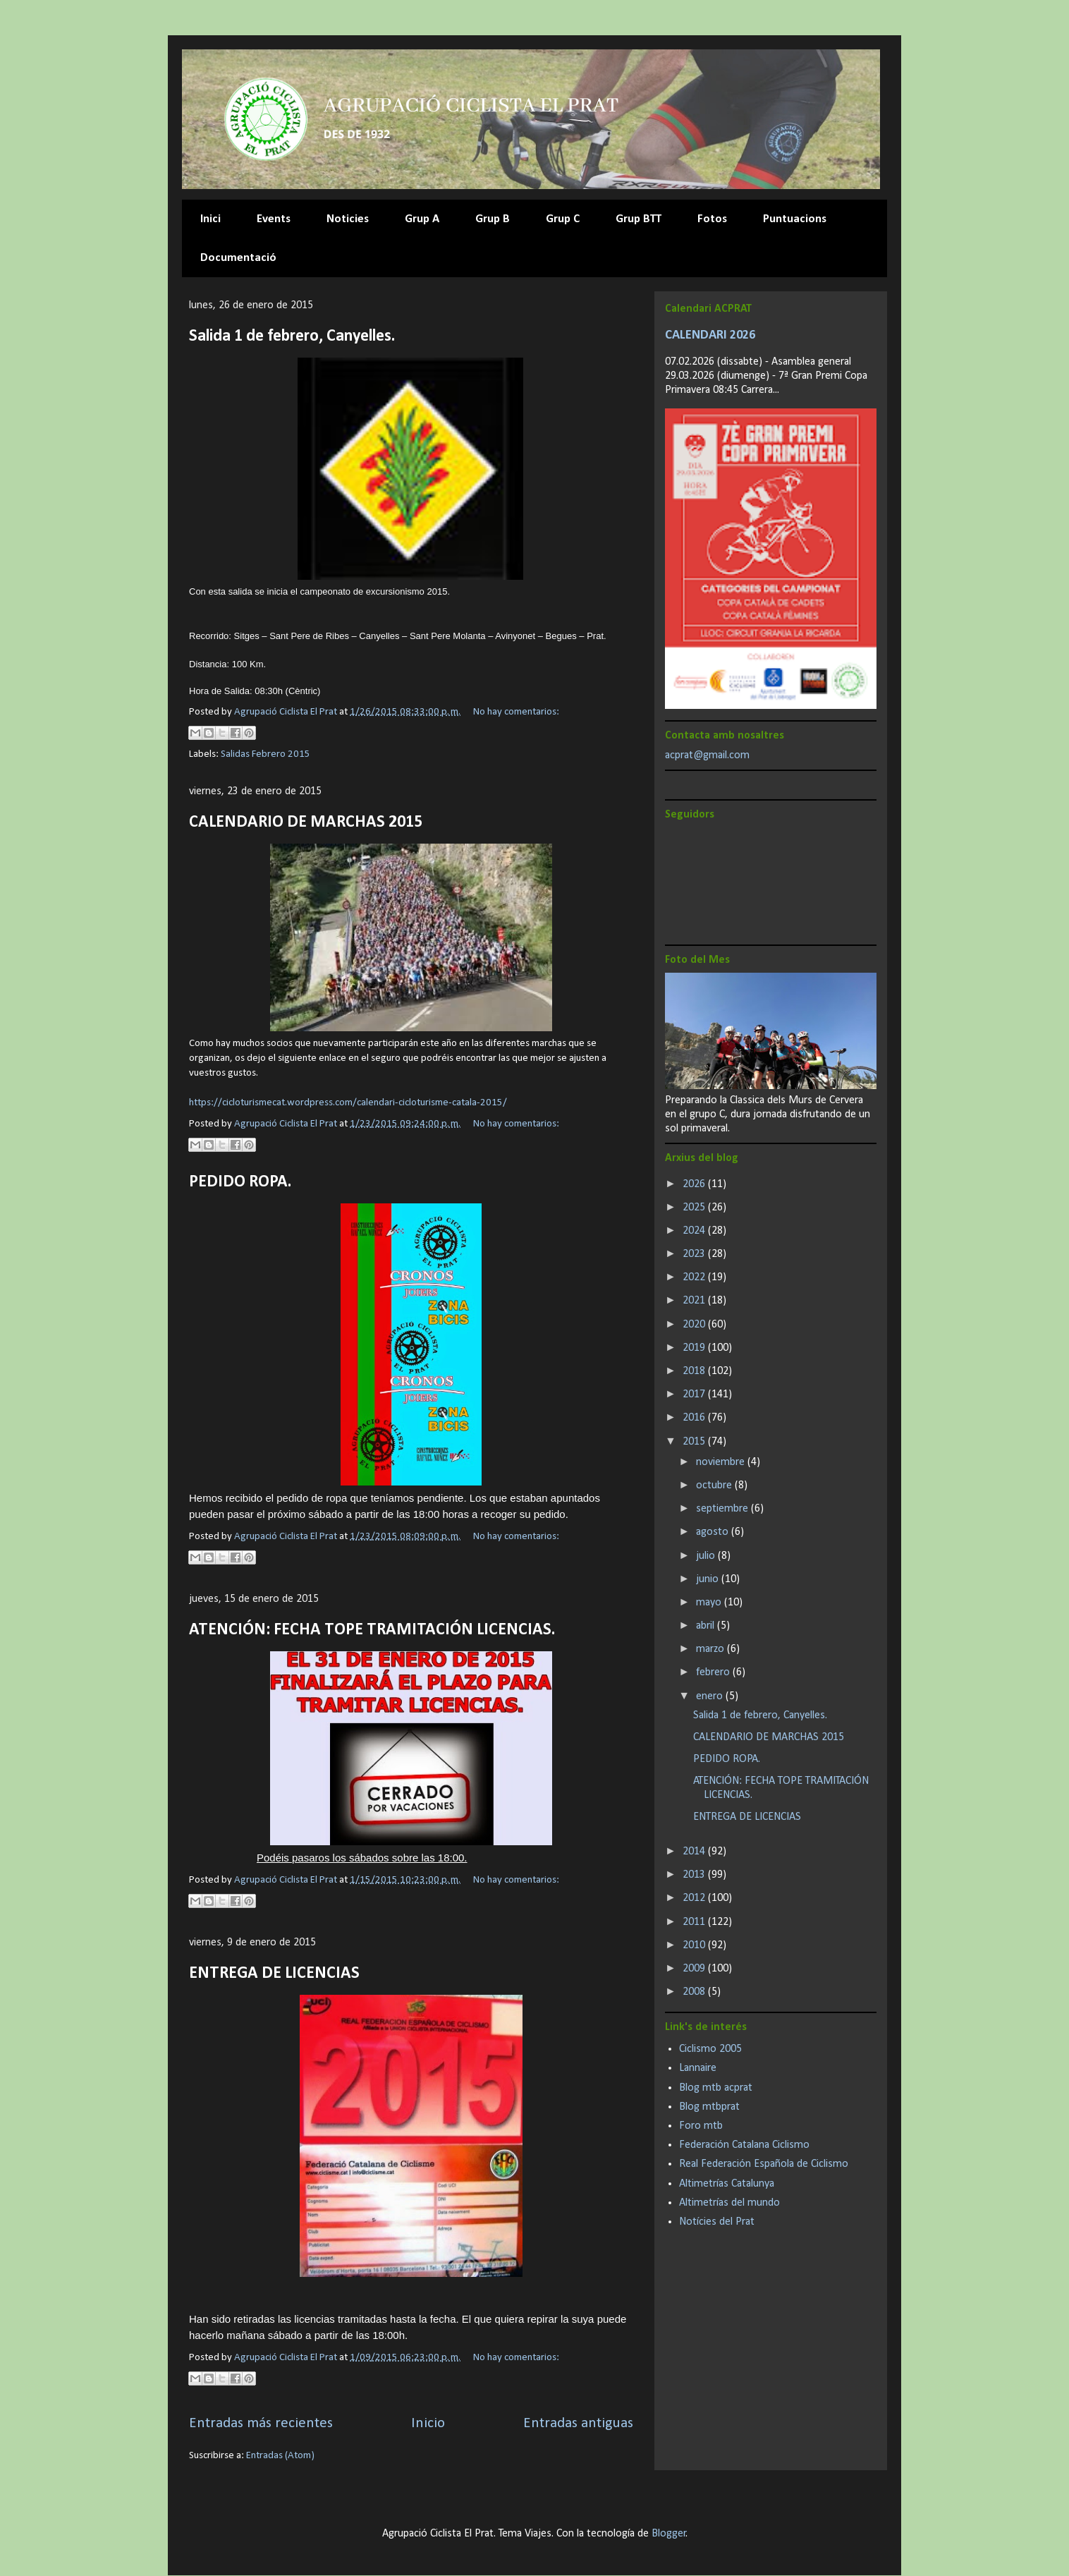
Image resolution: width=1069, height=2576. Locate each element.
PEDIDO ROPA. (240, 1182)
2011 (695, 1922)
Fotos (712, 219)
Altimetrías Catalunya (726, 2183)
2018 (695, 1371)
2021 (695, 1300)
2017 (695, 1394)
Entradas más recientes (261, 2423)
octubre (715, 1485)
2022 (695, 1277)
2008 (695, 1992)
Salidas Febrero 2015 (265, 754)
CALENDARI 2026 (710, 335)
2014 (695, 1851)
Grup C (563, 219)
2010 (695, 1945)
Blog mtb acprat (715, 2088)
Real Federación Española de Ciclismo (763, 2164)
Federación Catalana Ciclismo (744, 2145)
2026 (695, 1184)
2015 (695, 1441)
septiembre (723, 1508)
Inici (210, 219)
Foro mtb (701, 2126)
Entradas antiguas (578, 2423)
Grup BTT (638, 219)
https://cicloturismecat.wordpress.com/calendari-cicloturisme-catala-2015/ (348, 1103)
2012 (695, 1898)
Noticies (347, 219)
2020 (695, 1324)
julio (707, 1556)
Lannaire (697, 2068)
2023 (695, 1254)
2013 (695, 1875)
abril (706, 1626)
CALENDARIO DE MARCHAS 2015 (305, 822)
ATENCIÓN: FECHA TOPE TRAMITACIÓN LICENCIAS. (372, 1630)
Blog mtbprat (709, 2107)
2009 (695, 1968)
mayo (710, 1602)
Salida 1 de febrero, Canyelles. (292, 336)
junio (708, 1579)
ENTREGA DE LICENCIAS (274, 1973)
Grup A (422, 219)
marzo (711, 1649)
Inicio (428, 2423)
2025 (695, 1207)
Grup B (492, 219)
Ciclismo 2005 (710, 2049)
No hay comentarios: (516, 712)
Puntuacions (794, 219)
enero (711, 1696)
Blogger (669, 2533)
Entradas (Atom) (280, 2455)
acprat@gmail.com (707, 755)
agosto (713, 1532)
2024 (695, 1231)
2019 (695, 1348)
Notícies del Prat (717, 2222)
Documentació (238, 258)
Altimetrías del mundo (729, 2203)
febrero (714, 1672)
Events (274, 219)
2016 (695, 1417)
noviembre (721, 1462)
